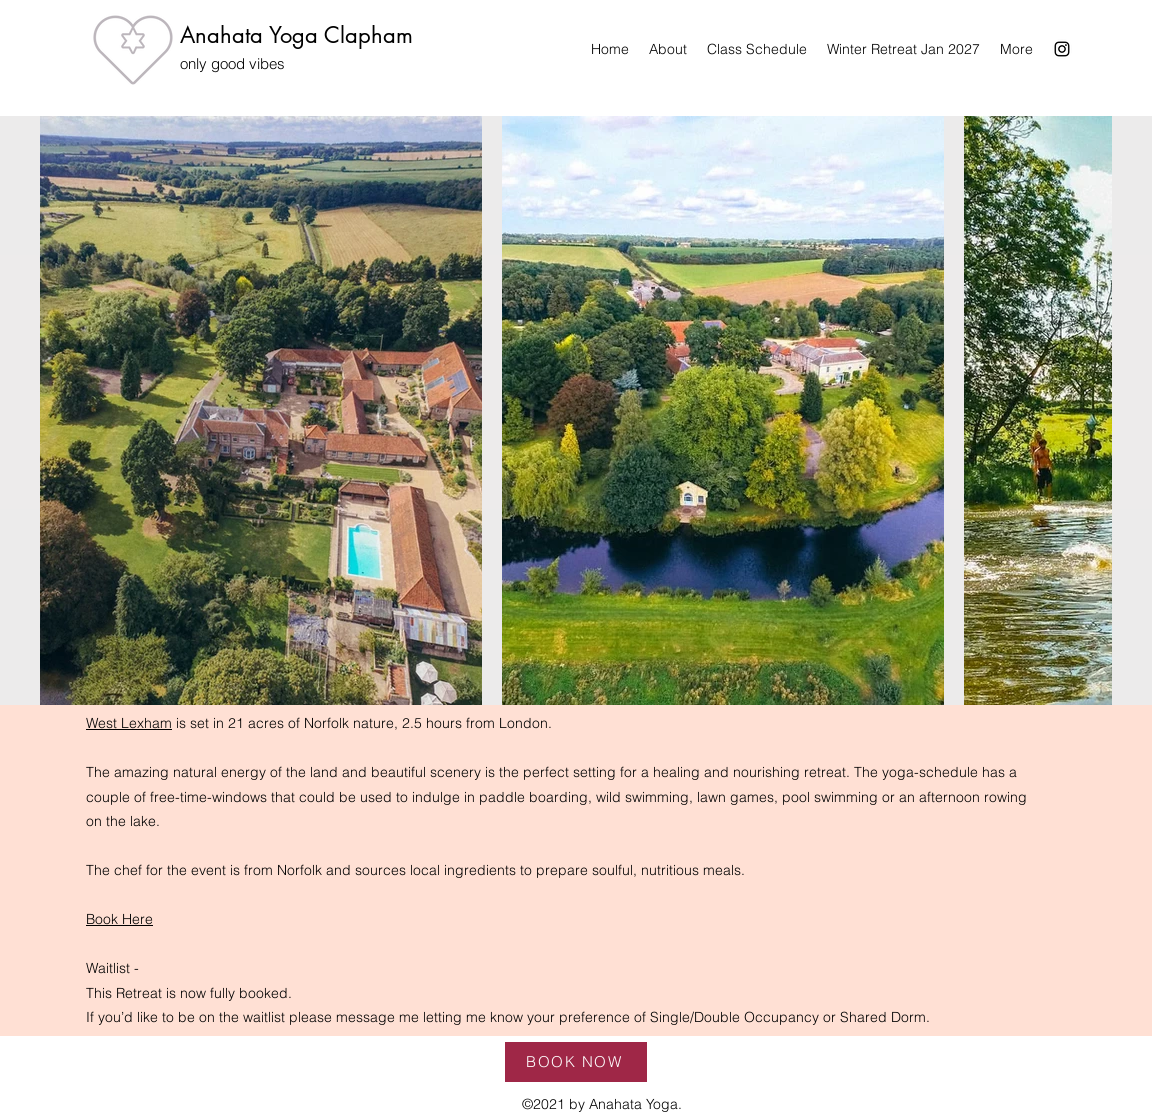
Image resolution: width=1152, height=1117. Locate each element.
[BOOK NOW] (576, 1062)
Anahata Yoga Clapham (296, 35)
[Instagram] (1062, 49)
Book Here (119, 919)
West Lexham (129, 723)
